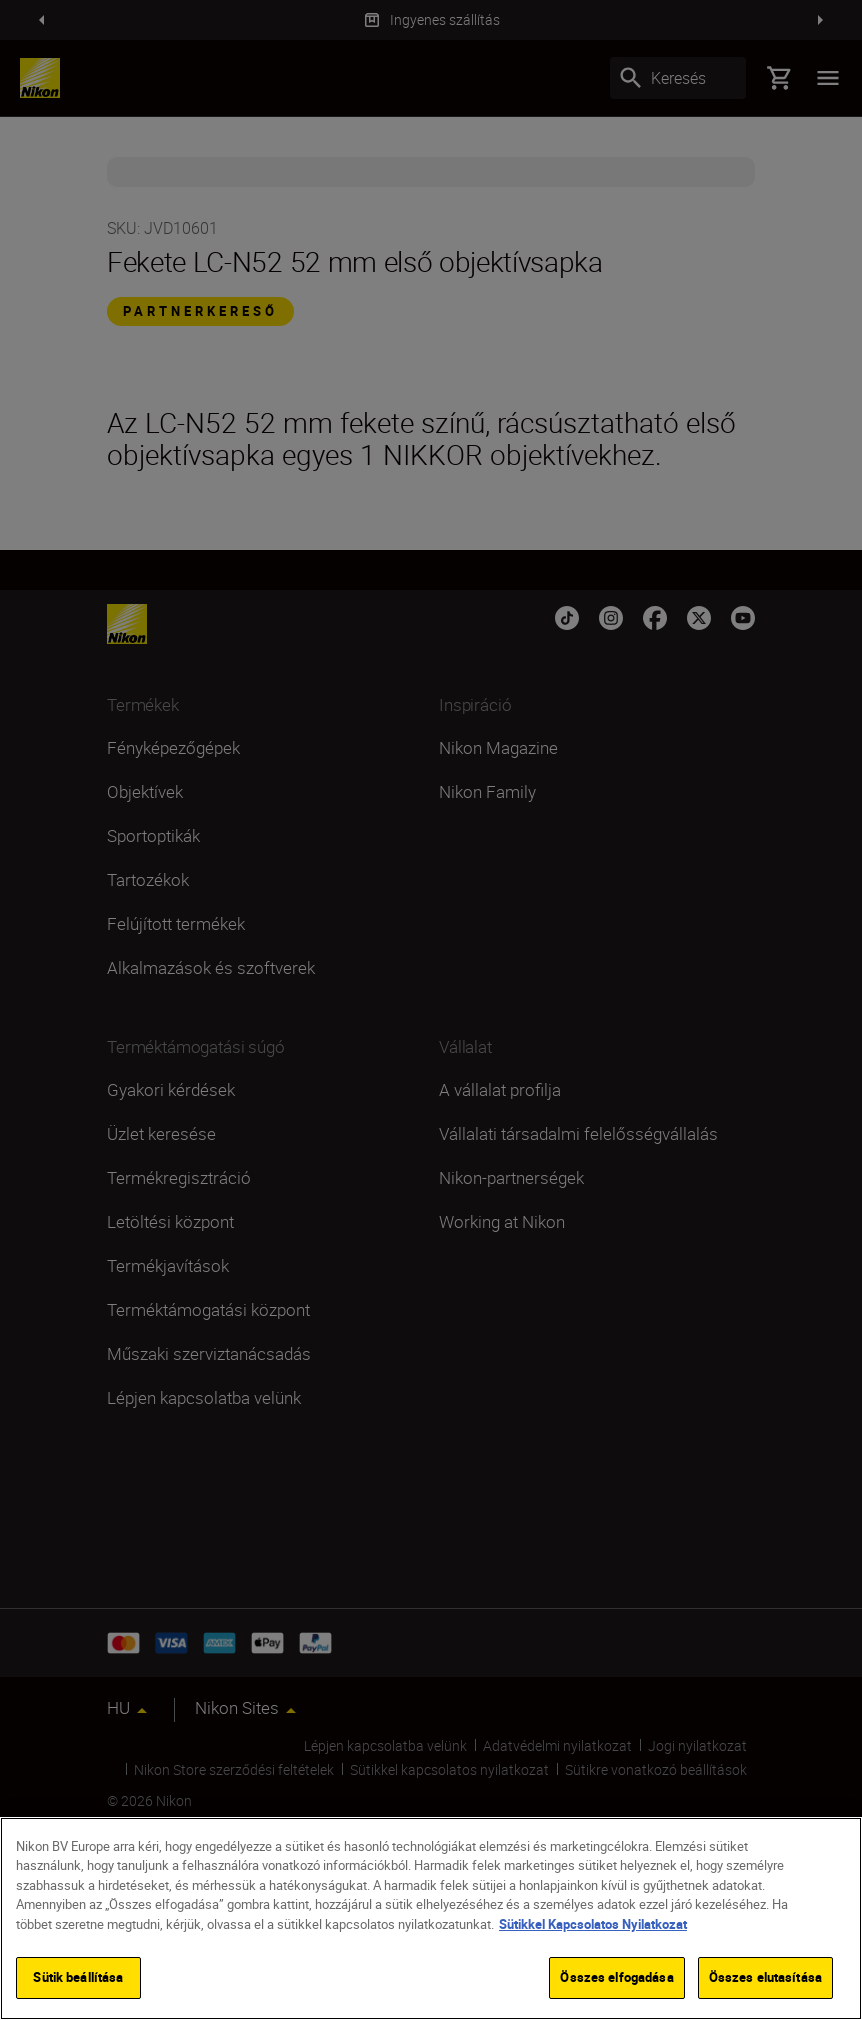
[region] (431, 1918)
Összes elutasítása (765, 1977)
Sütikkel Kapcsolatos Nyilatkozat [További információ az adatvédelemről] (593, 1924)
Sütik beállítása (78, 1977)
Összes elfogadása (616, 1977)
